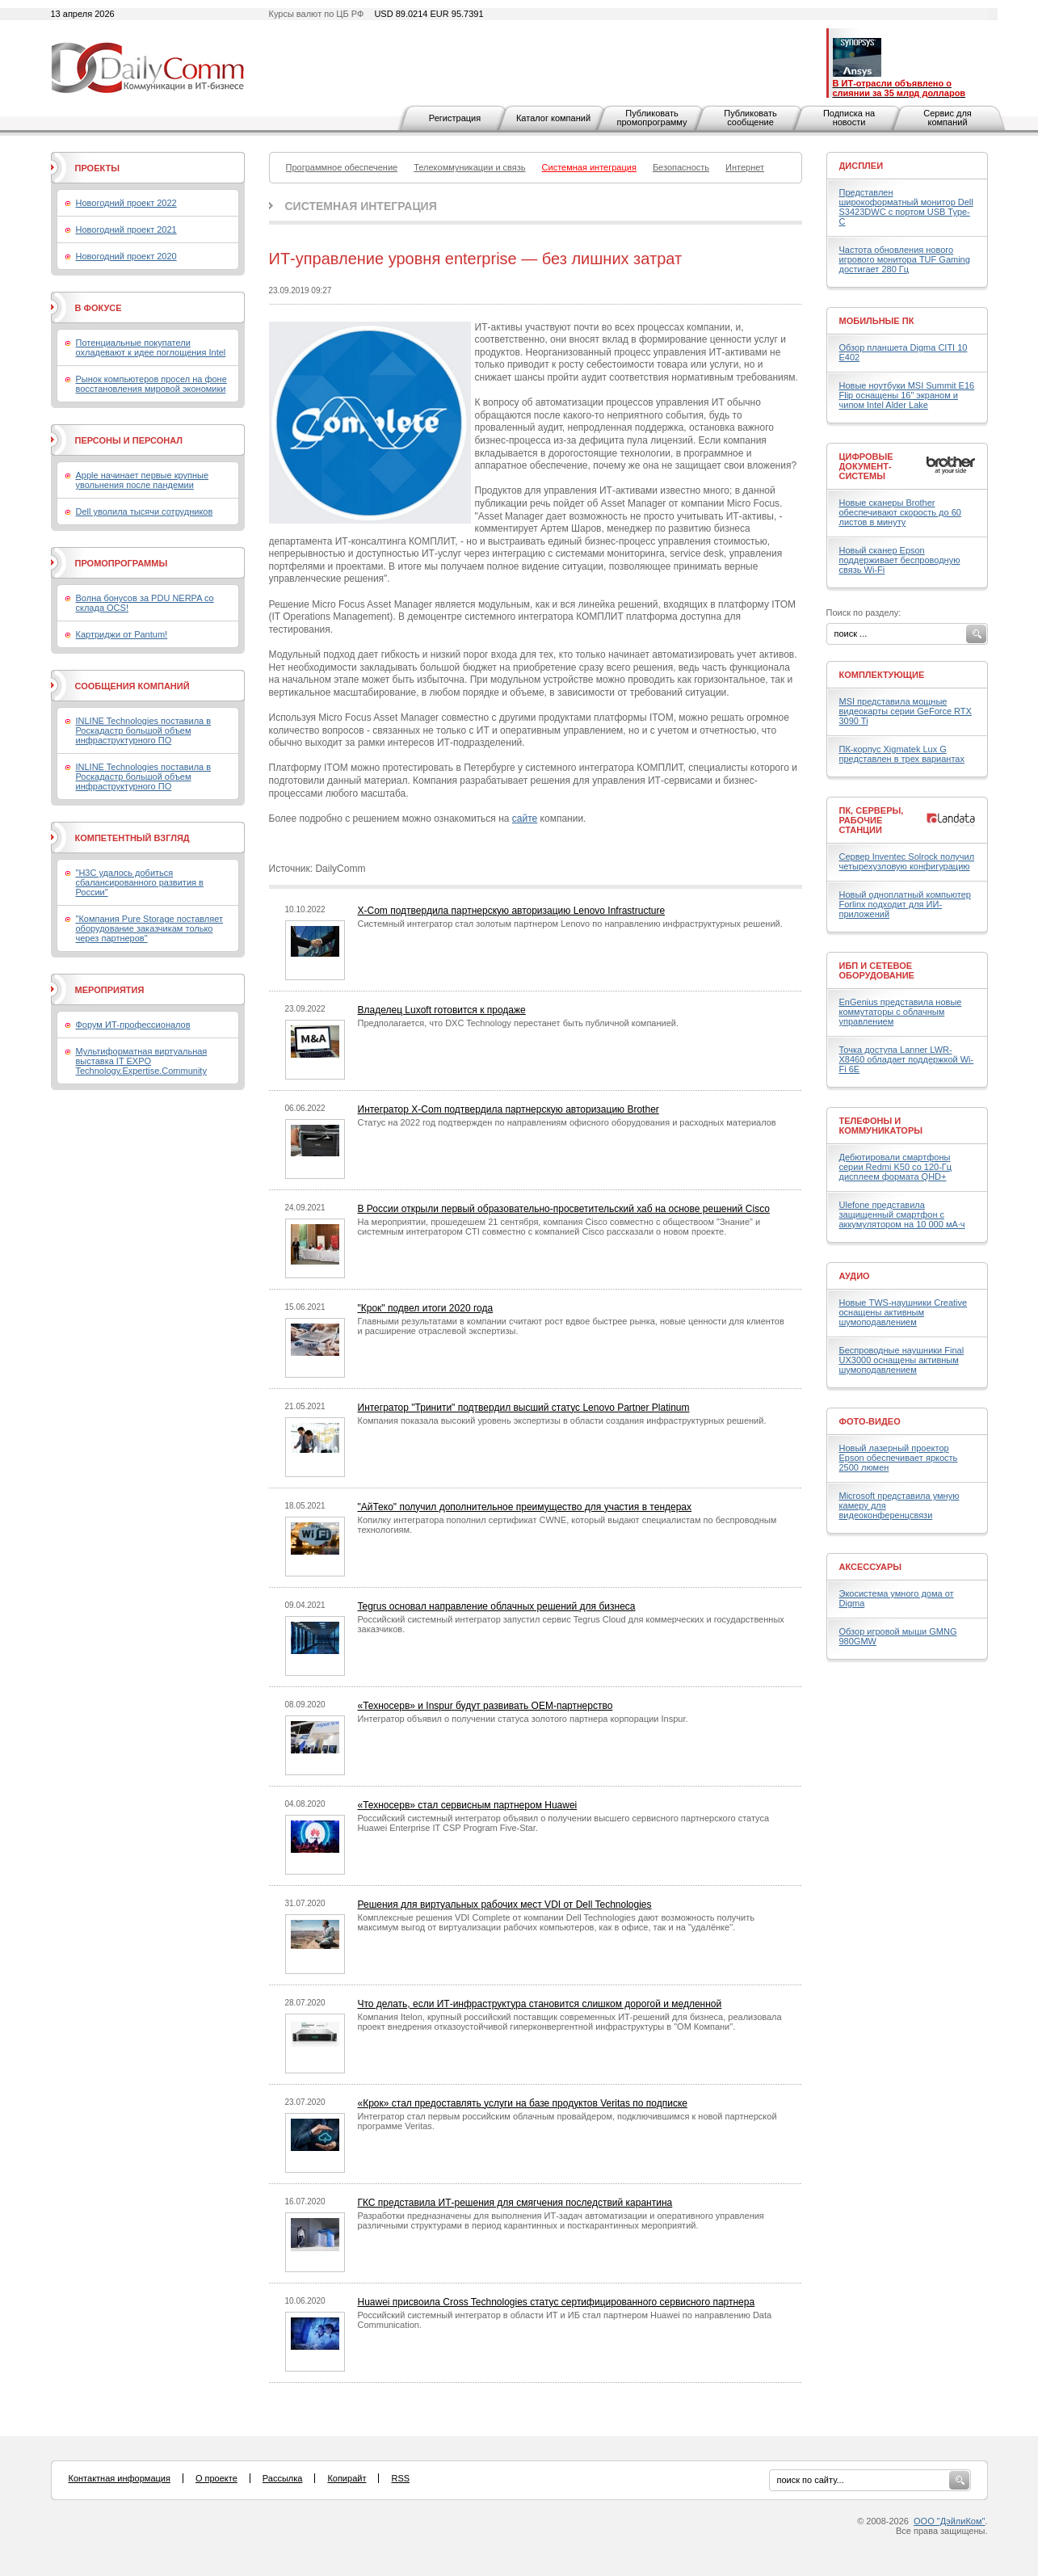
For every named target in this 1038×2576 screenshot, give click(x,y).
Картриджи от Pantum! (122, 634)
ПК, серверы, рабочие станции (871, 820)
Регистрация (455, 118)
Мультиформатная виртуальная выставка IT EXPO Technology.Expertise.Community (142, 1060)
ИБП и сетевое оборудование (876, 970)
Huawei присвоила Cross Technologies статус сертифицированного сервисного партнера (556, 2302)
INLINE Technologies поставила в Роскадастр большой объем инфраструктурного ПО (144, 730)
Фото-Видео (870, 1421)
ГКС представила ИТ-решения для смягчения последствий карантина (515, 2202)
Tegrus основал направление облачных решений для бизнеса (497, 1606)
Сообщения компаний (132, 686)
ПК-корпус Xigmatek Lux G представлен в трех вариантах (901, 754)
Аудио (854, 1276)
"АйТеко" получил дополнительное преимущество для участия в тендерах (525, 1507)
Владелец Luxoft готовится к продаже (442, 1010)
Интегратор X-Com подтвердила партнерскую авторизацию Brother (508, 1109)
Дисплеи (861, 165)
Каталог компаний (553, 118)
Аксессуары (870, 1567)
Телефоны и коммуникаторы (881, 1125)
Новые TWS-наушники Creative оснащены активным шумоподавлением (903, 1312)
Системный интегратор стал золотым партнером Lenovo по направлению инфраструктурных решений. (570, 923)
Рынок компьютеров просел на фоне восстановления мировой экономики (151, 384)
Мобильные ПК (876, 321)
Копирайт (346, 2478)
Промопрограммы (121, 563)
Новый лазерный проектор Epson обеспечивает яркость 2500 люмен (898, 1457)
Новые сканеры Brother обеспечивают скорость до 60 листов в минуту (900, 512)
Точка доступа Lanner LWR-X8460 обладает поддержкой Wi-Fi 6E (906, 1059)
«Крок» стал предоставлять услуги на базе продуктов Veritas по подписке (522, 2103)
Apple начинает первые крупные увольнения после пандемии (142, 480)
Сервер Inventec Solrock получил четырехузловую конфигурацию (907, 861)
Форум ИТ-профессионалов (133, 1024)
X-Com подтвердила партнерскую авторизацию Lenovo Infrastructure (512, 910)
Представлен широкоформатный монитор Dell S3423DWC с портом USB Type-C (906, 206)
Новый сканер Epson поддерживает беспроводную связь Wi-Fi (899, 560)
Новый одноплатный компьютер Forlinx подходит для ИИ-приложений (905, 904)
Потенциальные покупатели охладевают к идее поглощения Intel (151, 347)
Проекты (97, 168)
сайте (524, 818)
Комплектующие (882, 675)
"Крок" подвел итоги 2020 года (426, 1308)
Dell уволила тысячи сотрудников (144, 511)
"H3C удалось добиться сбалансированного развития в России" (140, 882)
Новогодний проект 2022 (126, 203)
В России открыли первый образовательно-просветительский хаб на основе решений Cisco (564, 1208)
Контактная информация (119, 2478)
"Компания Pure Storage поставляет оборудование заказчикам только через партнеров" (150, 928)
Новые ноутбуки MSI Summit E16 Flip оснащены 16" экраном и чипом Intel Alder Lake (907, 395)
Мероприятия (110, 990)
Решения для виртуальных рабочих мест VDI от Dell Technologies (505, 1904)
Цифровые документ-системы (866, 466)
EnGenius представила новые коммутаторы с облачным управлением (900, 1011)
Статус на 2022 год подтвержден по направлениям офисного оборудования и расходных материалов (567, 1122)
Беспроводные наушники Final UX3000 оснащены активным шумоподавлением (901, 1359)
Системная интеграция (361, 206)
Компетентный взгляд (132, 838)
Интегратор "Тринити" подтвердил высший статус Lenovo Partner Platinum (524, 1407)
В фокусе (98, 308)
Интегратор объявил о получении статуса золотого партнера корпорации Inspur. (523, 1719)
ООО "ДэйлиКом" (949, 2521)
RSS (400, 2478)
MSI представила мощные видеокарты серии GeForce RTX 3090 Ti (905, 711)
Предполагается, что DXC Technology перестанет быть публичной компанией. (518, 1023)
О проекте (216, 2478)
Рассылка (283, 2478)
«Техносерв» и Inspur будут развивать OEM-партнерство (485, 1705)
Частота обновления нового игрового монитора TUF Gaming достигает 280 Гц (904, 259)
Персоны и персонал (129, 440)
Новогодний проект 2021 (126, 229)
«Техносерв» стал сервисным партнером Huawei (468, 1805)
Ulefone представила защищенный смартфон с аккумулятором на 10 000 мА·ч (902, 1214)
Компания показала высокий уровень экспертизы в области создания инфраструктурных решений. (562, 1420)
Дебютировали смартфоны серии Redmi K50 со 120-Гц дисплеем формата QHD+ (895, 1166)
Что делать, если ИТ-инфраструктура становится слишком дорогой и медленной (540, 2004)
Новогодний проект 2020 (126, 256)
